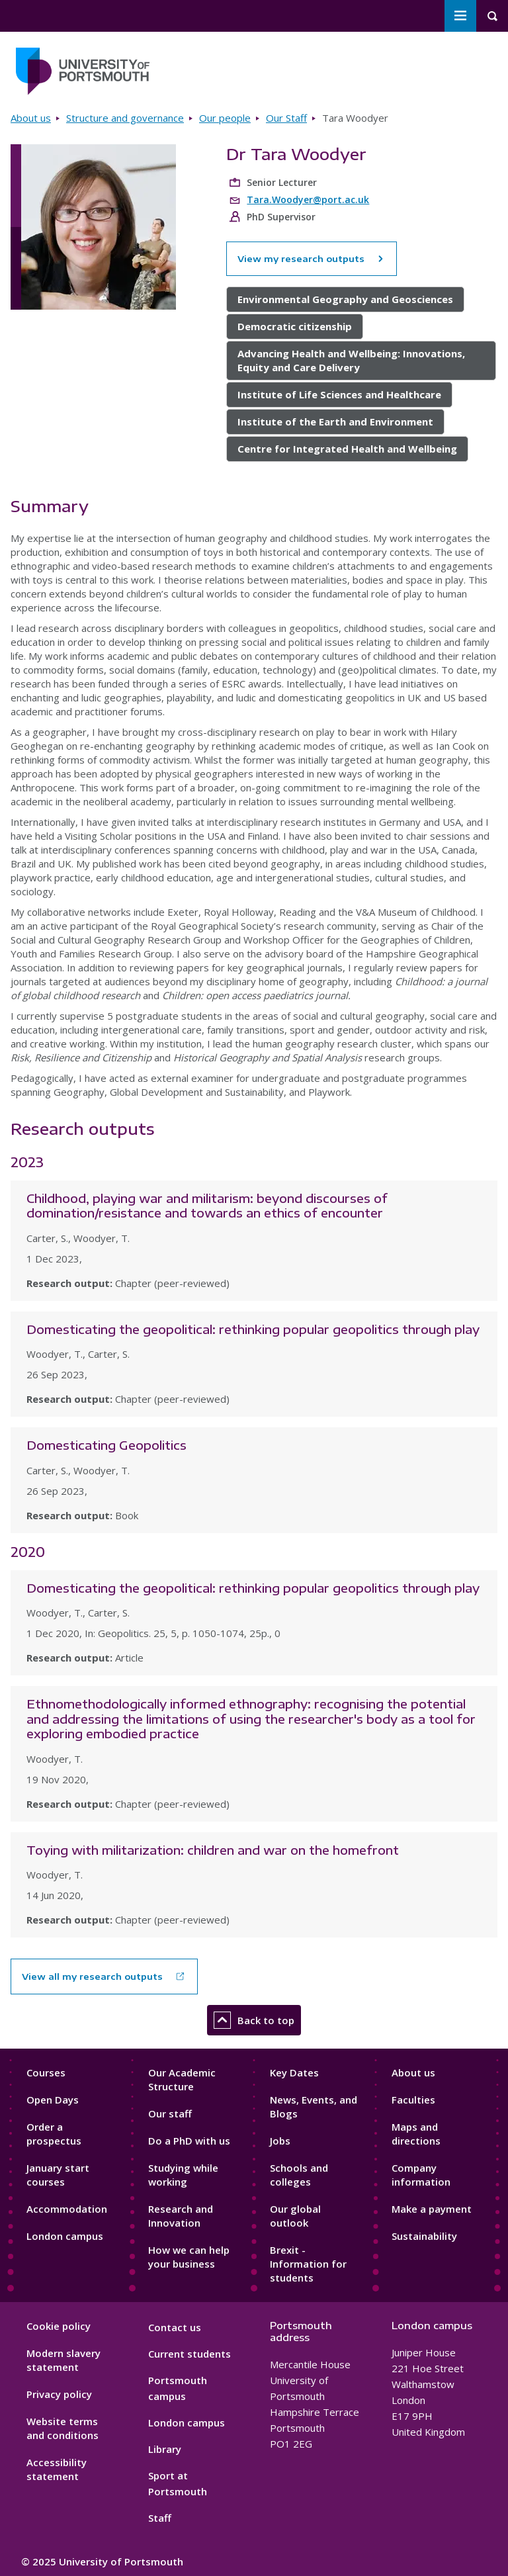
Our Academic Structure (182, 2079)
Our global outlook (295, 2215)
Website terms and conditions (62, 2428)
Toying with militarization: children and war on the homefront (212, 1849)
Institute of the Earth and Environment (335, 421)
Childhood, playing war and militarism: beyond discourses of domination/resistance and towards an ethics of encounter (207, 1205)
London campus (64, 2236)
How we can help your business (189, 2256)
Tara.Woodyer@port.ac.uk (308, 199)
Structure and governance (125, 117)
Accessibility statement (56, 2469)
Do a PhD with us (189, 2140)
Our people (225, 117)
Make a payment (432, 2208)
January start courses (57, 2174)
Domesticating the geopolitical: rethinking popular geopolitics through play (253, 1329)
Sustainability (424, 2236)
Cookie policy (58, 2325)
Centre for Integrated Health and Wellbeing (347, 448)
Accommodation (66, 2208)
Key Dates (294, 2072)
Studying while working (183, 2174)
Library (164, 2449)
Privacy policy (59, 2394)
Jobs (280, 2140)
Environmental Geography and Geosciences (345, 299)
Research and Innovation (180, 2215)
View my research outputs (311, 258)
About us (31, 117)
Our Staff (286, 117)
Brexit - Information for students (308, 2263)
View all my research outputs (92, 1976)
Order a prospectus (53, 2133)
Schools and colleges (299, 2174)
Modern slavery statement (63, 2360)
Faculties (413, 2099)
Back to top (254, 2020)
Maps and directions (416, 2133)
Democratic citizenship (294, 326)
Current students (189, 2353)
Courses (45, 2072)
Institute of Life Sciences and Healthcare (339, 394)
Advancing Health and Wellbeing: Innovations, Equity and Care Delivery (351, 360)
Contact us (174, 2327)
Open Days (52, 2099)
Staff (159, 2517)
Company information (421, 2174)
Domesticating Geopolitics (106, 1444)
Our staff (170, 2113)
